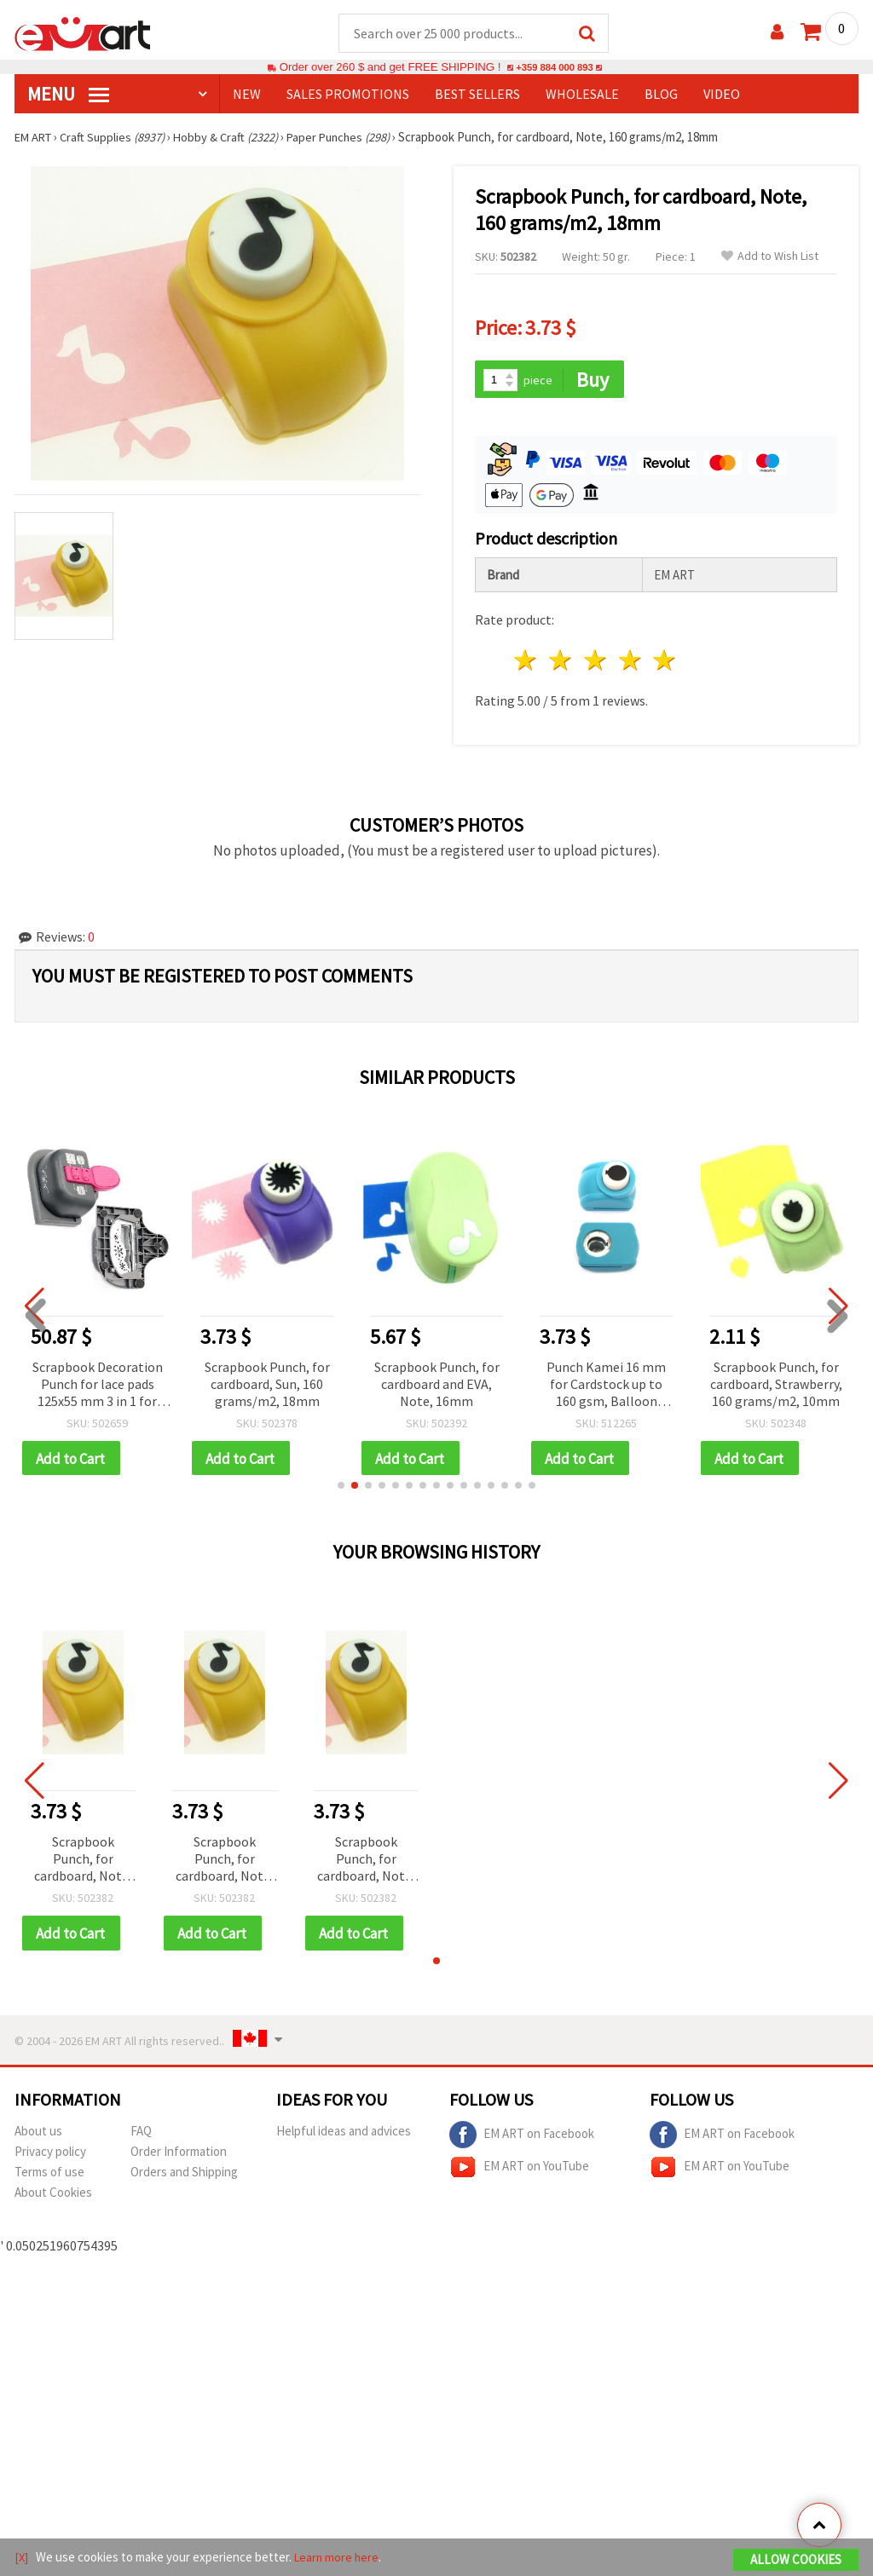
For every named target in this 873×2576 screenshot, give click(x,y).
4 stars (630, 662)
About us (38, 2135)
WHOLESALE (582, 94)
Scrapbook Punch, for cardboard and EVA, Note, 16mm (437, 1385)
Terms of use (49, 2176)
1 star (526, 662)
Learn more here (339, 2558)
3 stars (595, 662)
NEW (247, 94)
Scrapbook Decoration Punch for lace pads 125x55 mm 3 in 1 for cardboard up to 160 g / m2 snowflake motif (97, 1387)
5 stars (665, 662)
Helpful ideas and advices (343, 2135)
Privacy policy (50, 2155)
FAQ (141, 2135)
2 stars (561, 662)
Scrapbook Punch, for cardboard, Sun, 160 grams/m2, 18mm (267, 1385)
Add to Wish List (769, 257)
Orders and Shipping (184, 2176)
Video (721, 94)
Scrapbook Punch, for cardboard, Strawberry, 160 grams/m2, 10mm (776, 1385)
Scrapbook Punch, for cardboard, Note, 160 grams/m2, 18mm (83, 1863)
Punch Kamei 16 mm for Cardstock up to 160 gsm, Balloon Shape (606, 1387)
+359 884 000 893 (554, 67)
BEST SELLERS (477, 94)
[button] (341, 1488)
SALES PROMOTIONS (347, 94)
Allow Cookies (795, 2560)
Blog (661, 94)
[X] (21, 2558)
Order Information (178, 2155)
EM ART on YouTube (519, 2171)
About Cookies (53, 2196)
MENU (68, 95)
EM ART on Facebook (521, 2138)
